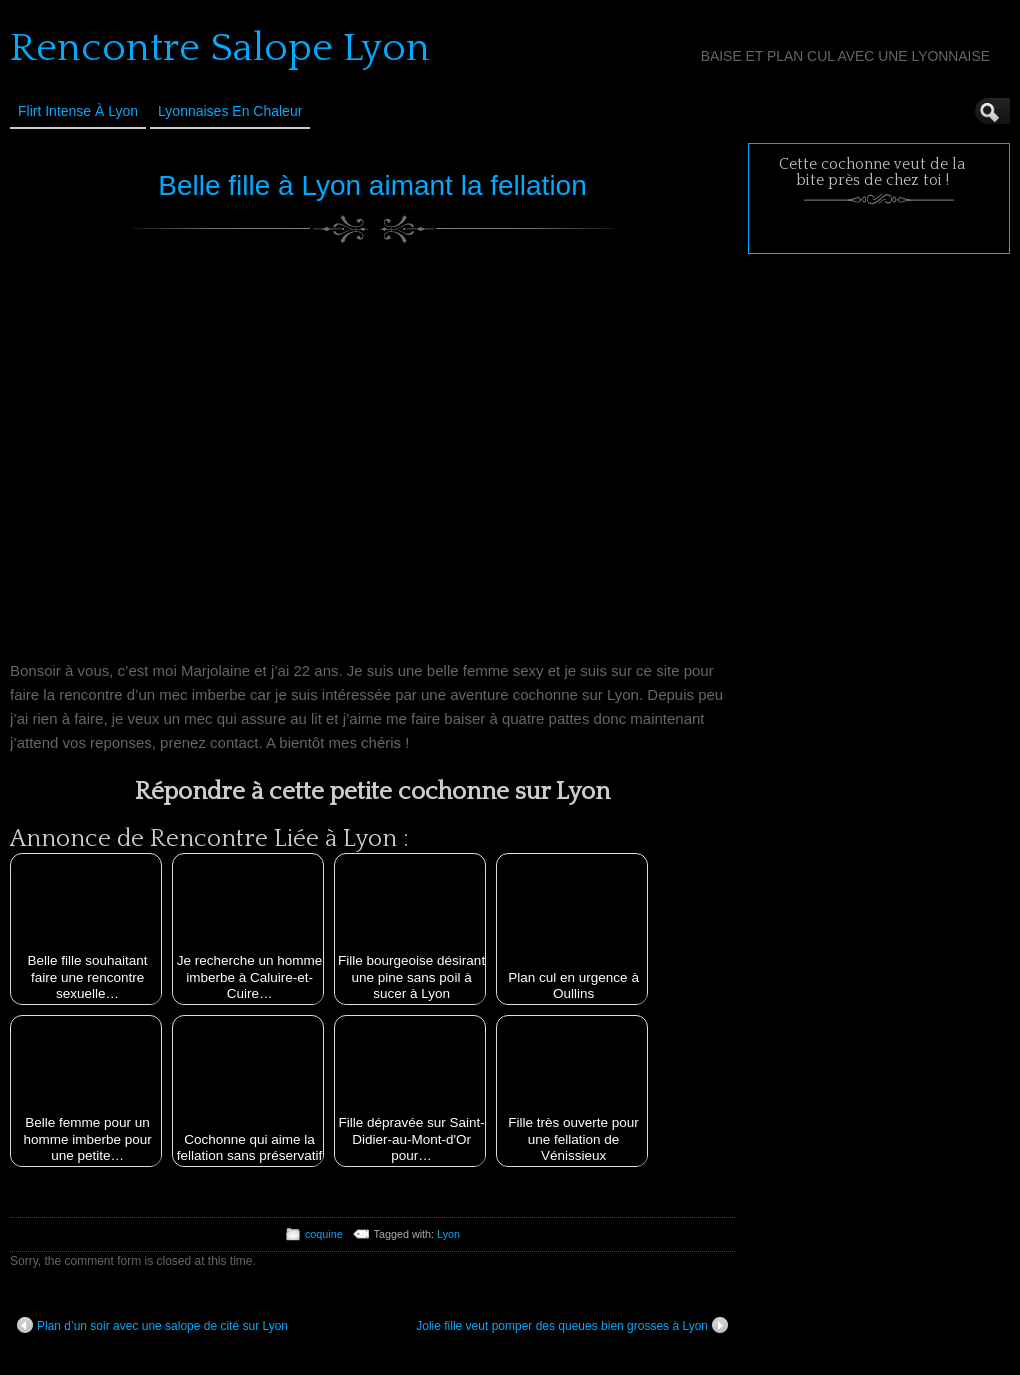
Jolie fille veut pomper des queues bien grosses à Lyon (572, 1325)
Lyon (448, 1234)
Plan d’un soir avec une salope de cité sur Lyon (152, 1325)
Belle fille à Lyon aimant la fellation (372, 185)
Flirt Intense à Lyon (78, 111)
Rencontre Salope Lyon (220, 48)
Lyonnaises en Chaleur (230, 111)
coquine (324, 1234)
